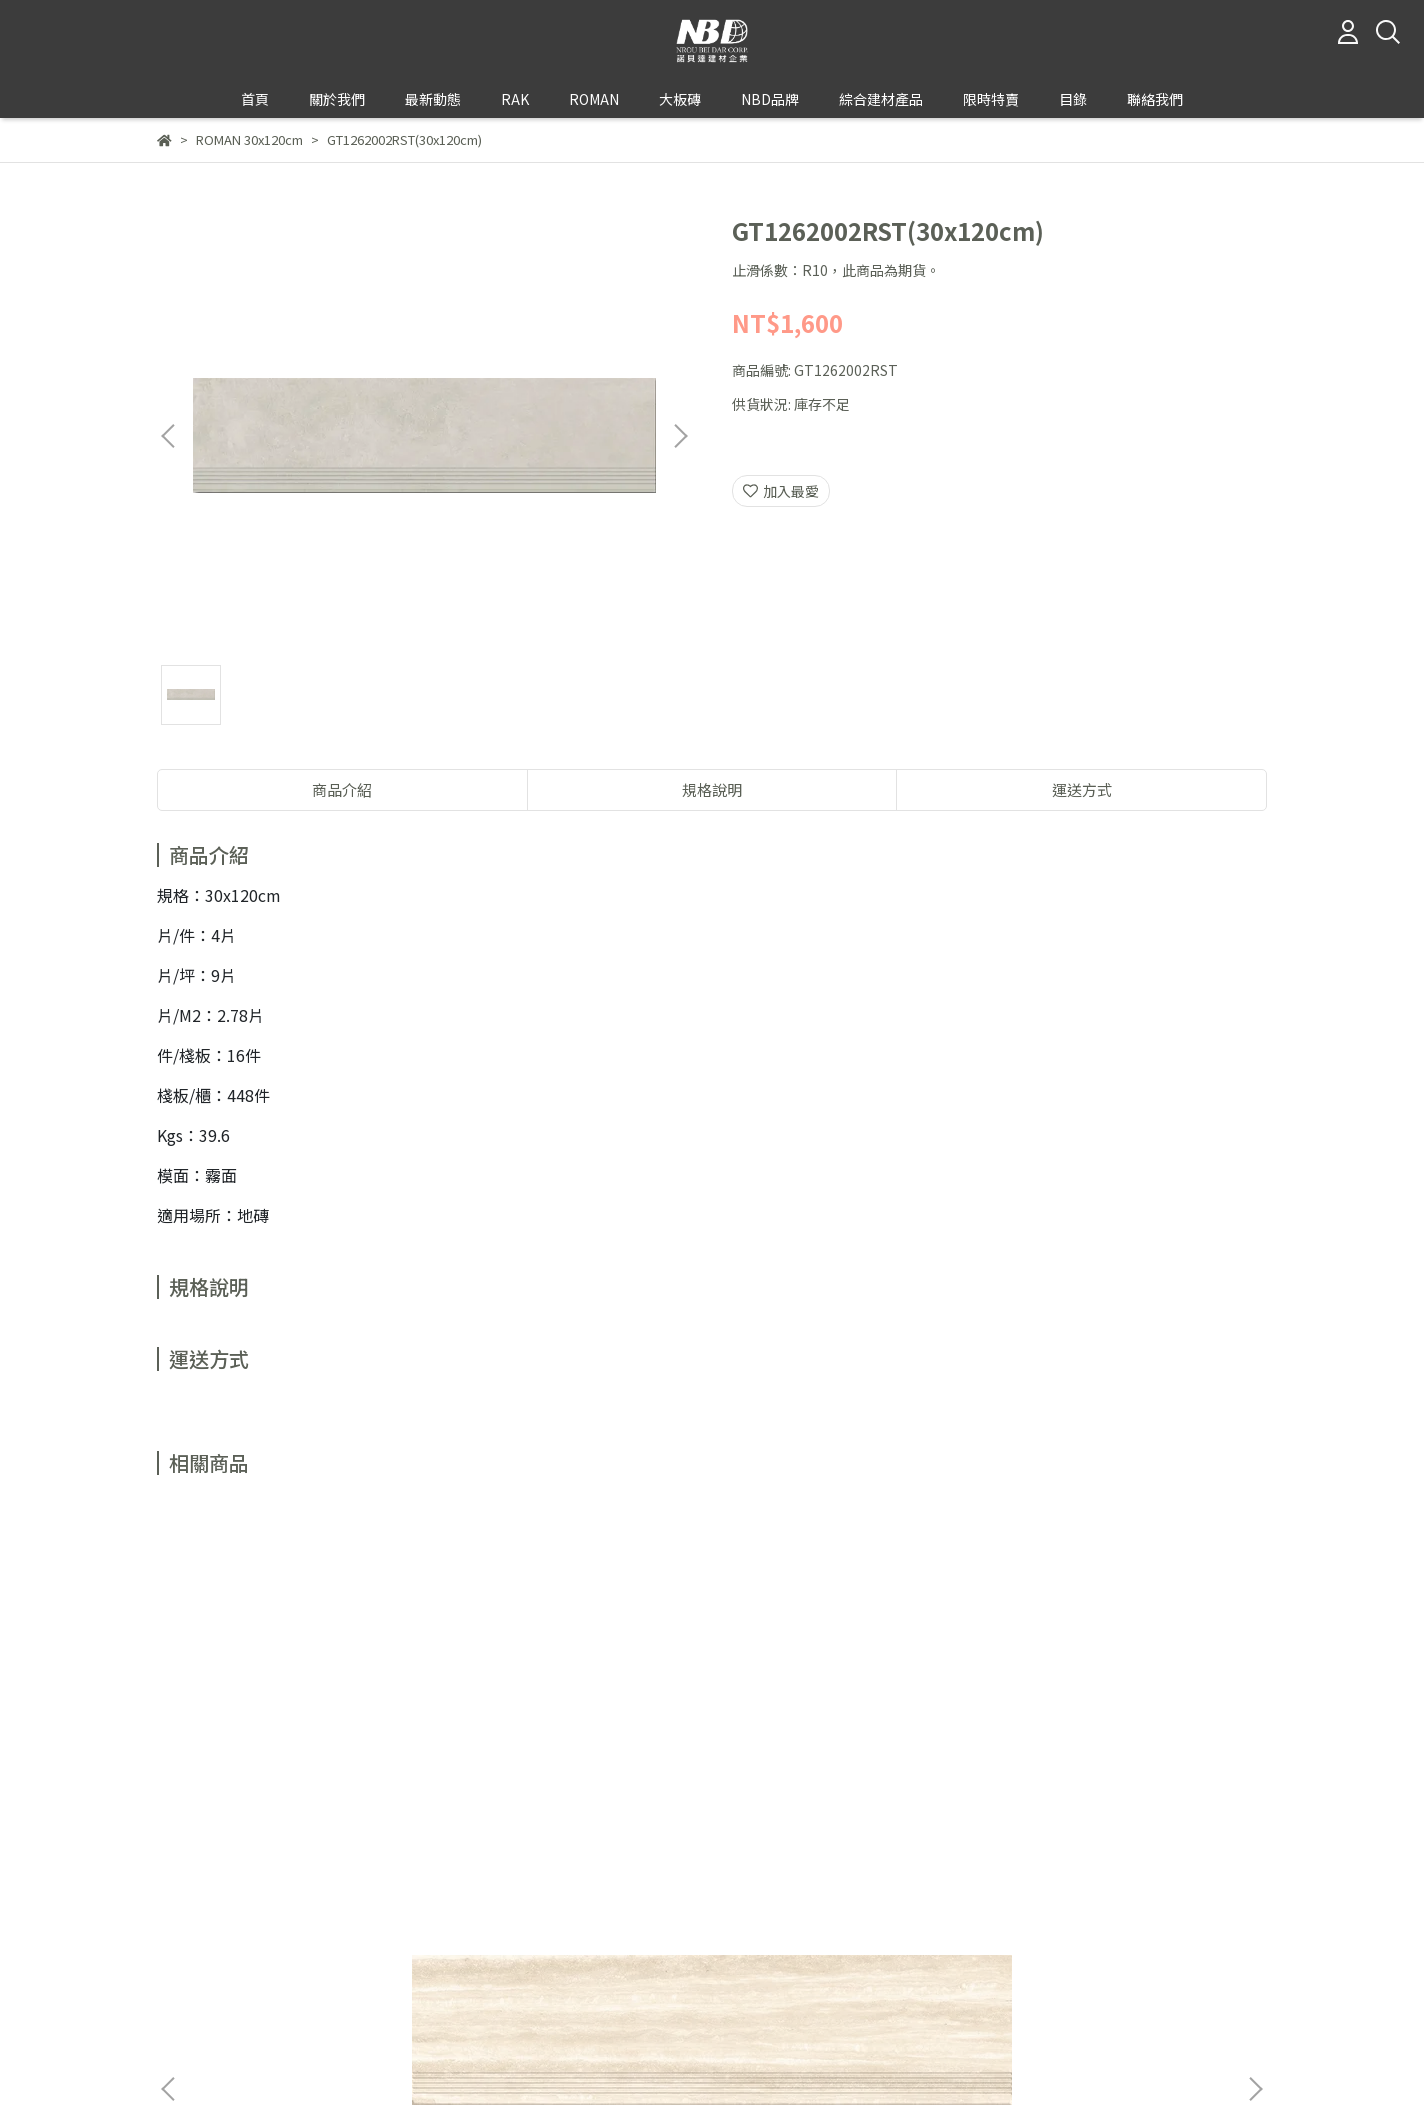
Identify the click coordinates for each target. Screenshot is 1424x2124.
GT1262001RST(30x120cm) (307, 1750)
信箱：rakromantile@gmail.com (266, 1950)
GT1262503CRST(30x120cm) (1117, 1750)
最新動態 (433, 99)
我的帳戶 (265, 1997)
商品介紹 (342, 789)
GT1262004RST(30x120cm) (577, 1750)
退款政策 (345, 1997)
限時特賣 (991, 99)
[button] (680, 436)
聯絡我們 (1155, 99)
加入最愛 (781, 491)
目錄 (1073, 99)
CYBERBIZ (602, 2073)
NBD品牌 (770, 99)
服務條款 (425, 1997)
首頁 (255, 99)
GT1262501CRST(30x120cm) (847, 1750)
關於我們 (185, 1997)
